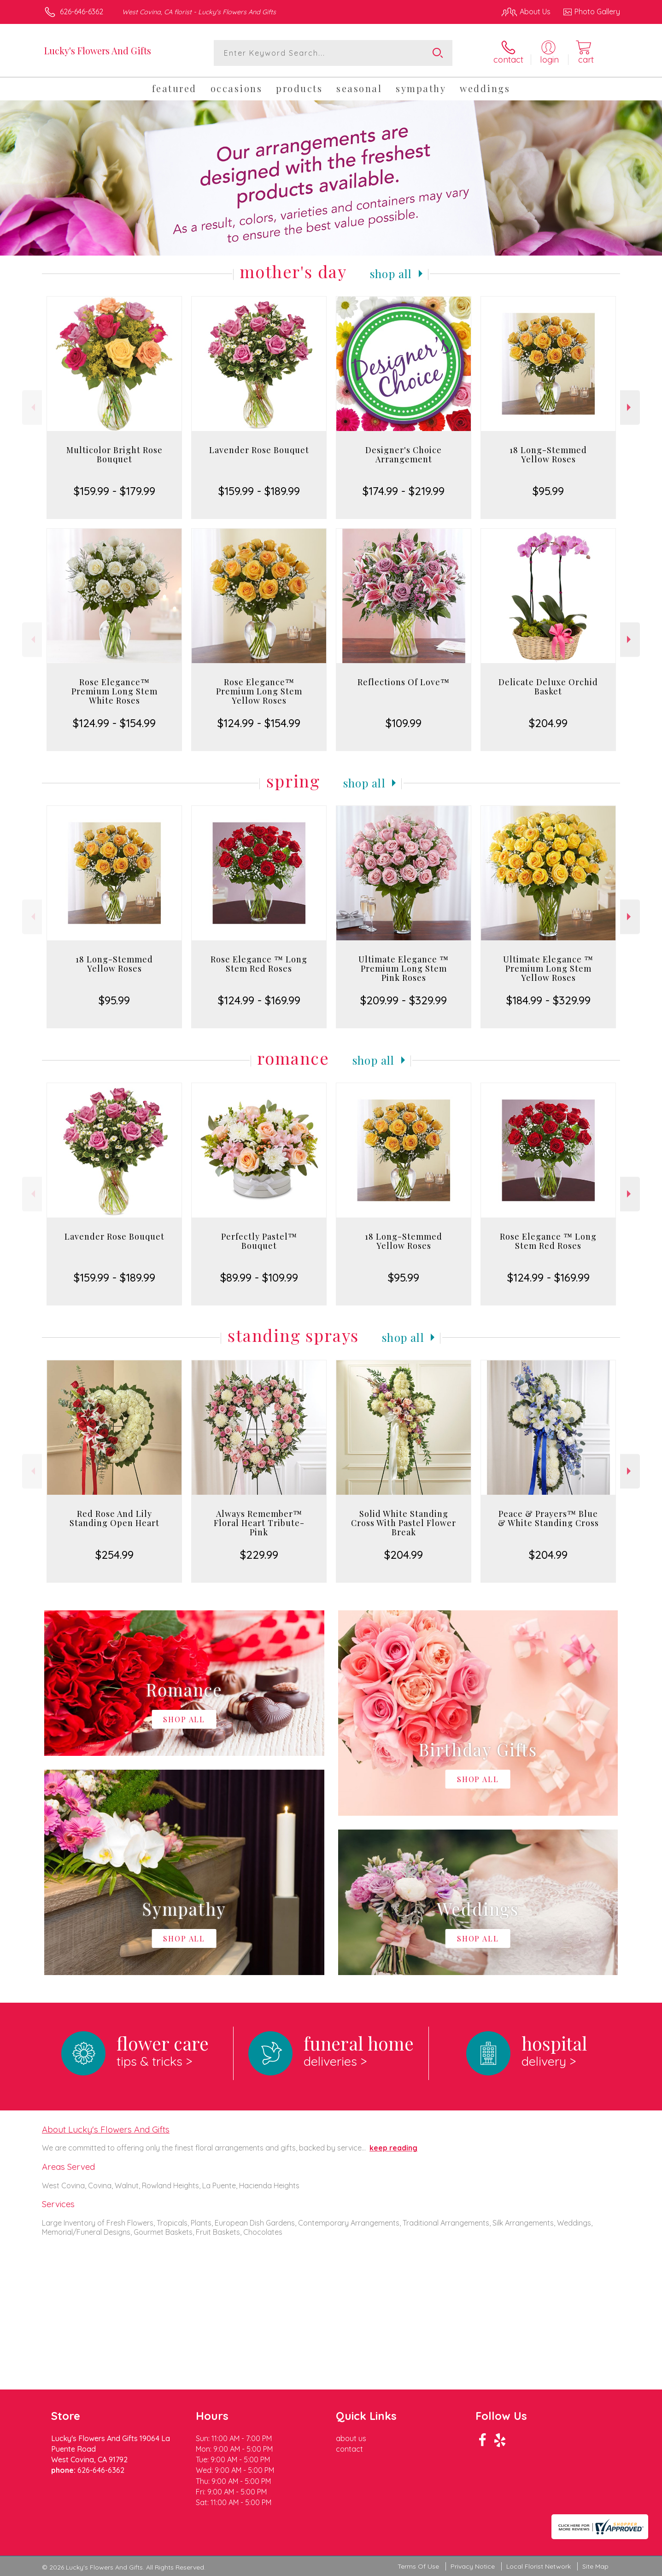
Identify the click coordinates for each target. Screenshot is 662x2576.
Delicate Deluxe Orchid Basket (548, 686)
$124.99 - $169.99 (259, 1000)
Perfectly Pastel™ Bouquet (259, 1241)
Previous (32, 407)
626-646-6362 (81, 11)
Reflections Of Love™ (403, 682)
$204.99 (548, 723)
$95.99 (548, 491)
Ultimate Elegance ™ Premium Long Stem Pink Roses (403, 968)
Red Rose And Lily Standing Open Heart (114, 1518)
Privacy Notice (473, 2567)
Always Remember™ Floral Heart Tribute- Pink (259, 1523)
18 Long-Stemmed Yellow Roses (548, 454)
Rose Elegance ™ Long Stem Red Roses (259, 964)
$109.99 (404, 723)
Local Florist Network (538, 2567)
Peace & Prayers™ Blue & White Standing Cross (548, 1518)
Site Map (595, 2567)
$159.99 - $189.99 (259, 491)
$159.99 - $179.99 (114, 491)
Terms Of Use (418, 2567)
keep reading (393, 2147)
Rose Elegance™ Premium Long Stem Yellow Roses (259, 691)
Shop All (391, 273)
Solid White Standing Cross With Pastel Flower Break (403, 1523)
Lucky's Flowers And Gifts (97, 50)
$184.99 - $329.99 (548, 1000)
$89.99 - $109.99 (259, 1277)
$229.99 (259, 1555)
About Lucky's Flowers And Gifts (106, 2129)
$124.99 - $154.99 (114, 723)
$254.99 (114, 1555)
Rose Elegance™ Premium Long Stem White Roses (114, 691)
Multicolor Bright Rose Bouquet (114, 454)
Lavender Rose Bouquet (259, 449)
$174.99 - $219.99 (404, 491)
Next (630, 407)
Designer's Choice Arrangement (403, 454)
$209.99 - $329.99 (403, 1000)
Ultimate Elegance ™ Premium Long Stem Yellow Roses (548, 968)
